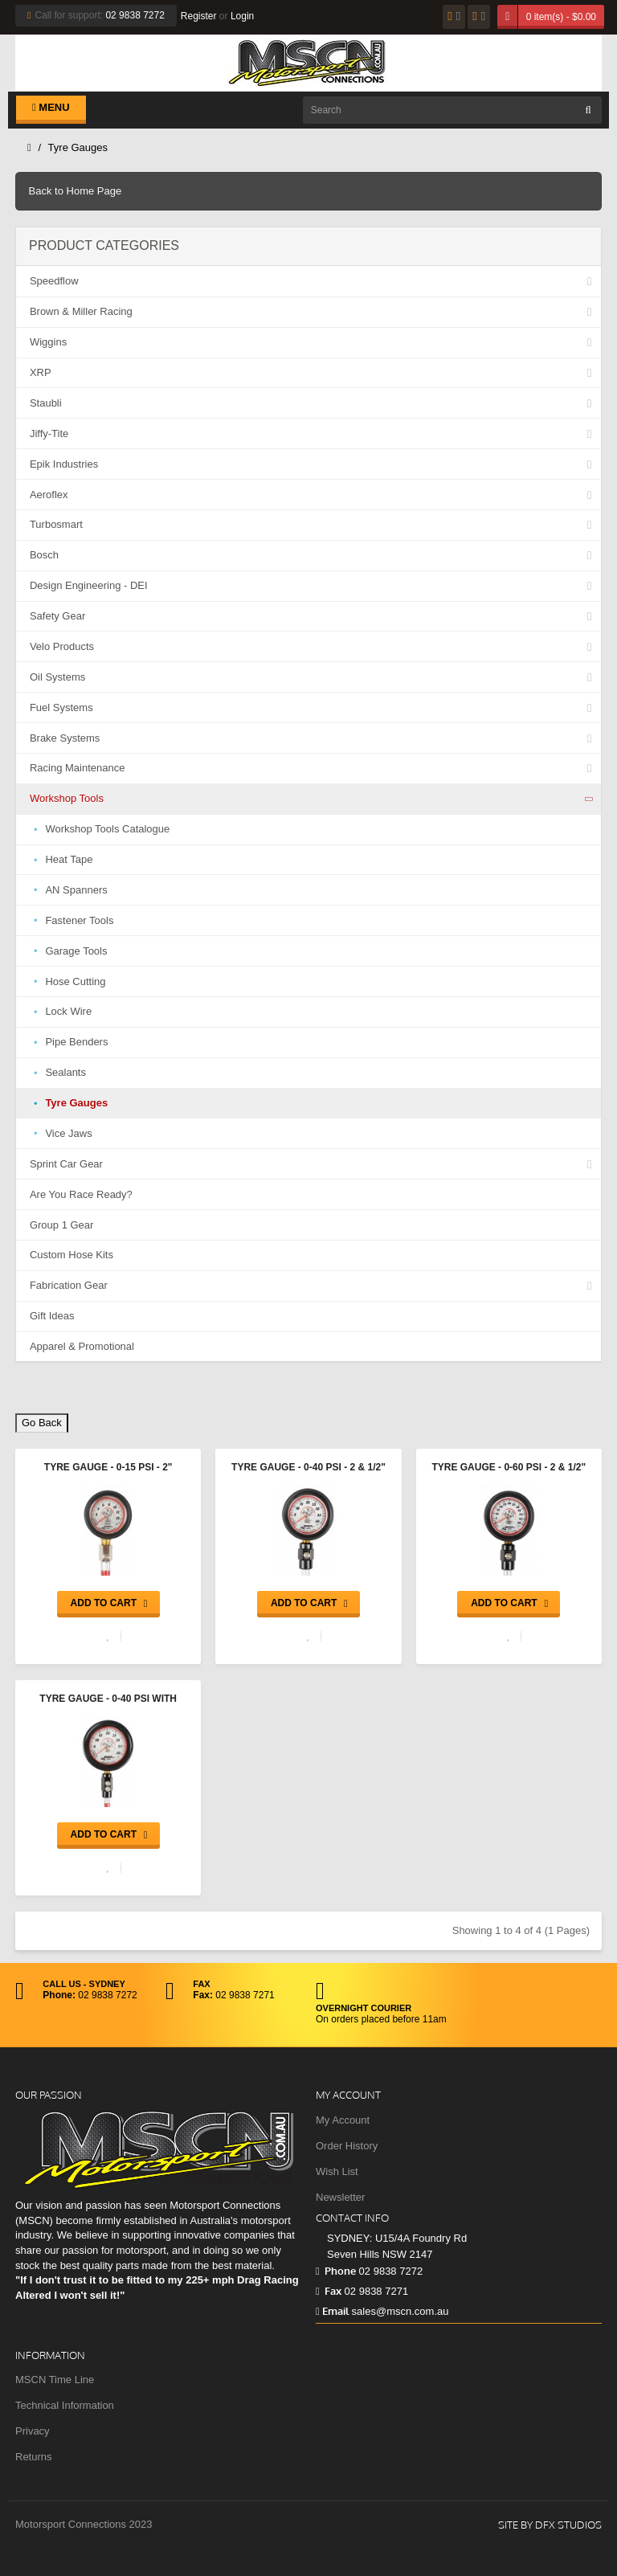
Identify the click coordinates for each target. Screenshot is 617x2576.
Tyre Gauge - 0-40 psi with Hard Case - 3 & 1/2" (108, 1700)
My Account (343, 2120)
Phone (336, 2270)
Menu (51, 107)
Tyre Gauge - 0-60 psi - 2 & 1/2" (508, 1467)
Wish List (337, 2171)
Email (332, 2310)
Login (242, 16)
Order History (347, 2146)
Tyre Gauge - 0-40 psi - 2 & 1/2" (308, 1467)
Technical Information (64, 2405)
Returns (33, 2457)
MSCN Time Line (54, 2380)
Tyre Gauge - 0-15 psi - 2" (108, 1467)
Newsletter (340, 2197)
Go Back (42, 1423)
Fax (328, 2290)
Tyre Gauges (78, 147)
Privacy (32, 2431)
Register (199, 16)
